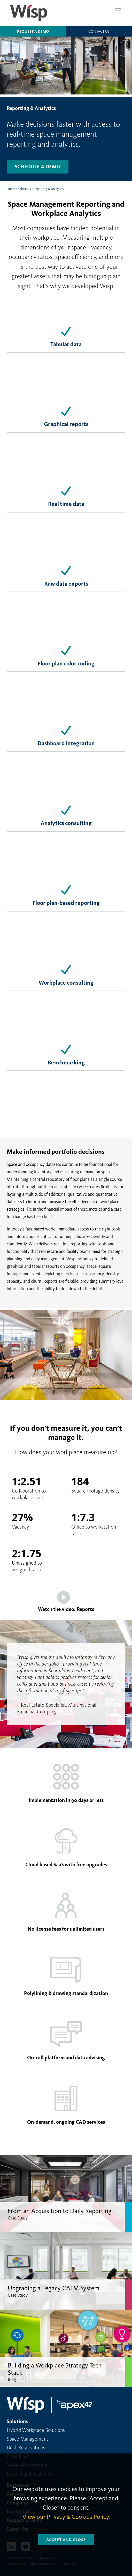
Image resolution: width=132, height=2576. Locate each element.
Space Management (27, 2439)
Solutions (24, 189)
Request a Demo (33, 31)
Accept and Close (66, 2539)
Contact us (99, 31)
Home (11, 189)
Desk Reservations (26, 2447)
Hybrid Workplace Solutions (36, 2430)
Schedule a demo (37, 166)
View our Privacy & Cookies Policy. (66, 2516)
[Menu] (118, 11)
